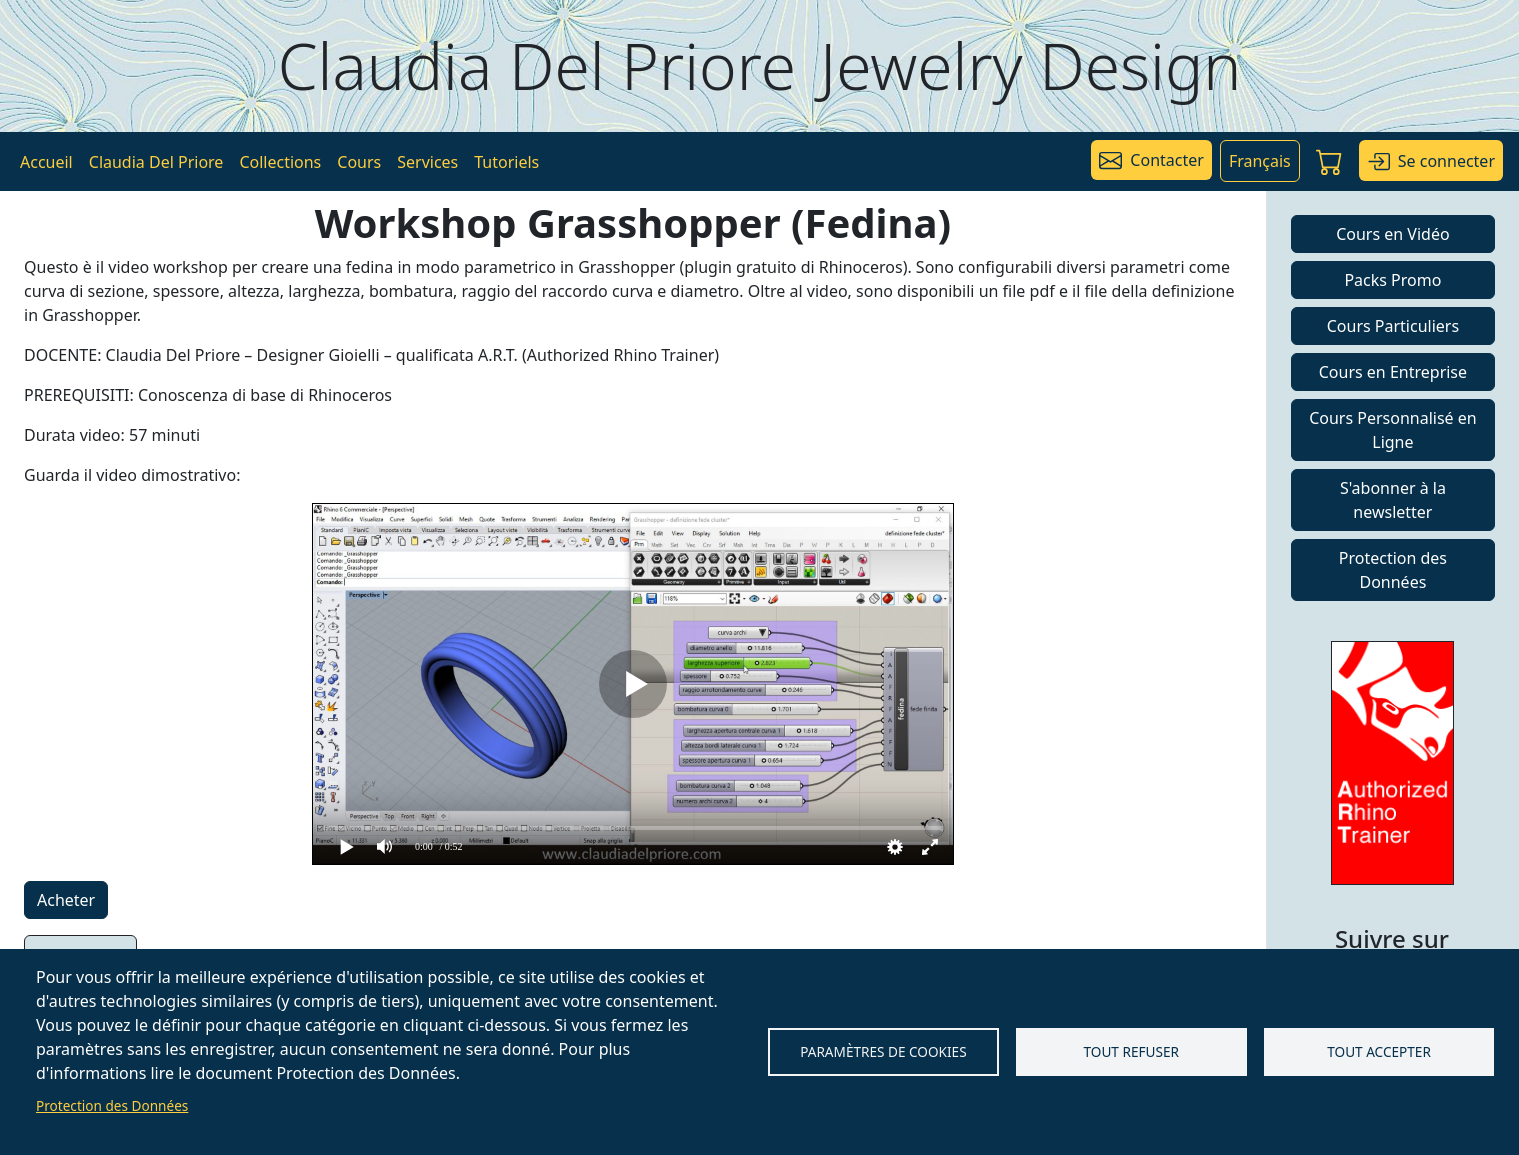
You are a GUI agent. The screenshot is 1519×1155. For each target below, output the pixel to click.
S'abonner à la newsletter (1393, 500)
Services (427, 162)
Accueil (46, 162)
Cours (359, 162)
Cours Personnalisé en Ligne (1393, 430)
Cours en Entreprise (1393, 372)
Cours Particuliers (1393, 326)
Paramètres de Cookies (883, 1051)
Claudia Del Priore (156, 162)
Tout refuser (1131, 1051)
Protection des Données (112, 1105)
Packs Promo (1392, 280)
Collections (280, 162)
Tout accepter (1379, 1051)
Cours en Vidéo (1392, 234)
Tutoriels (506, 162)
